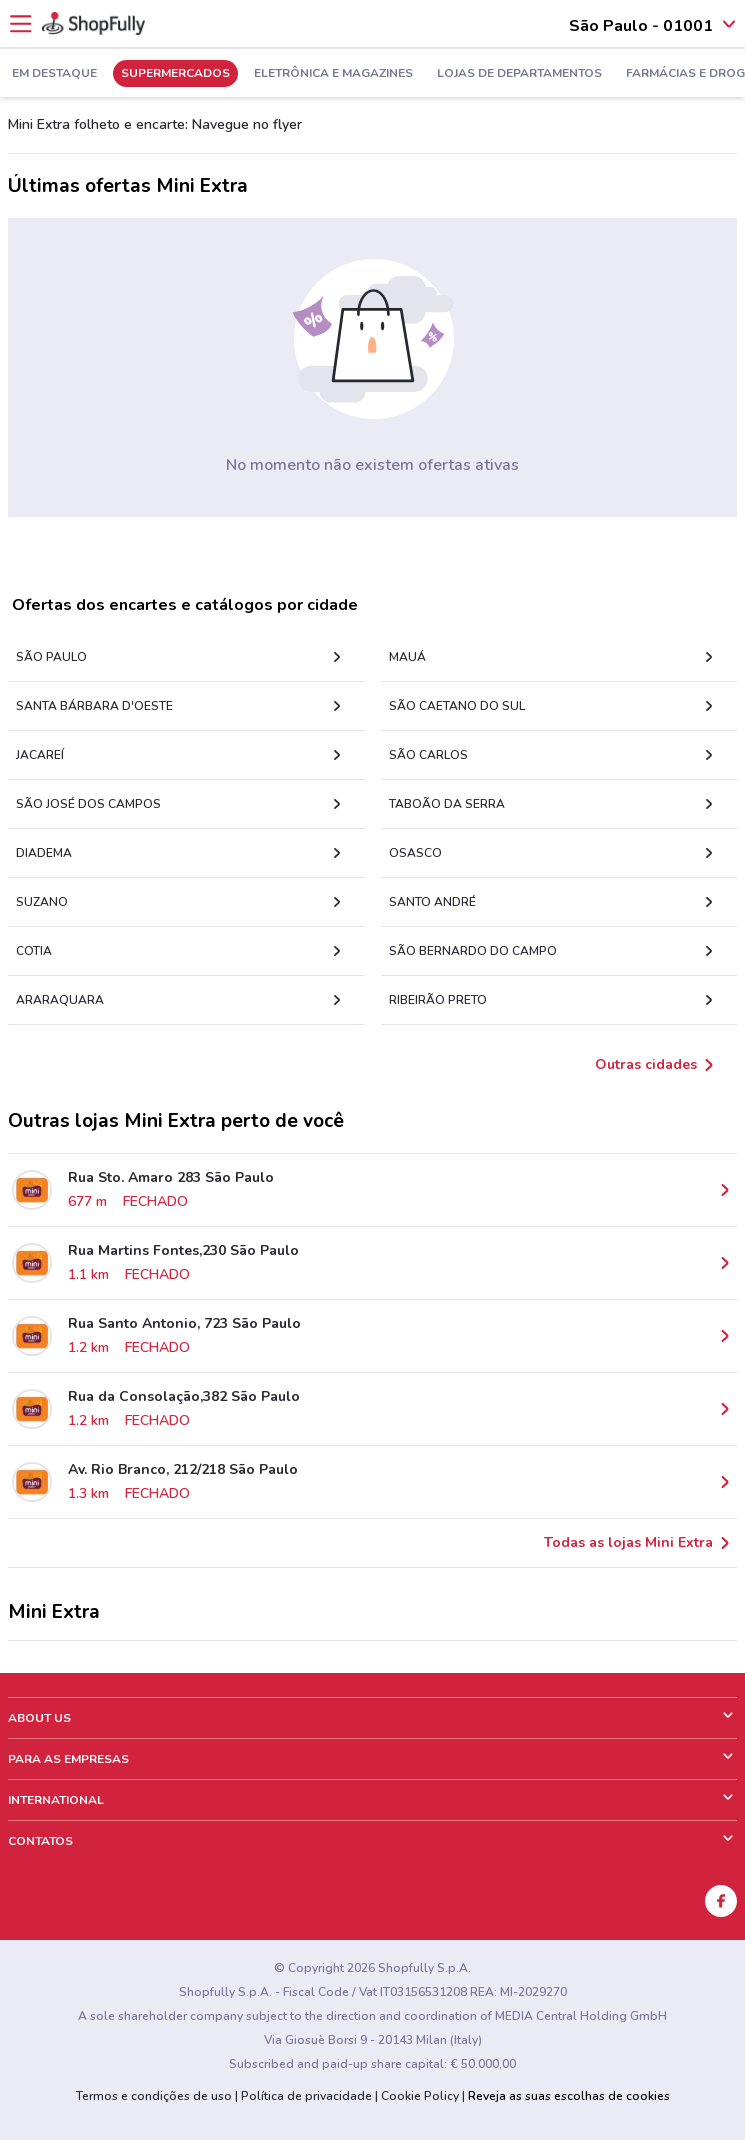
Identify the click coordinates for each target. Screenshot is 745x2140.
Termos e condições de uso (154, 2096)
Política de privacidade (306, 2096)
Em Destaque (54, 74)
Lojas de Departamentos (519, 74)
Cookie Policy (420, 2096)
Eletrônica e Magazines (333, 74)
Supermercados (175, 74)
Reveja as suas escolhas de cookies (569, 2096)
